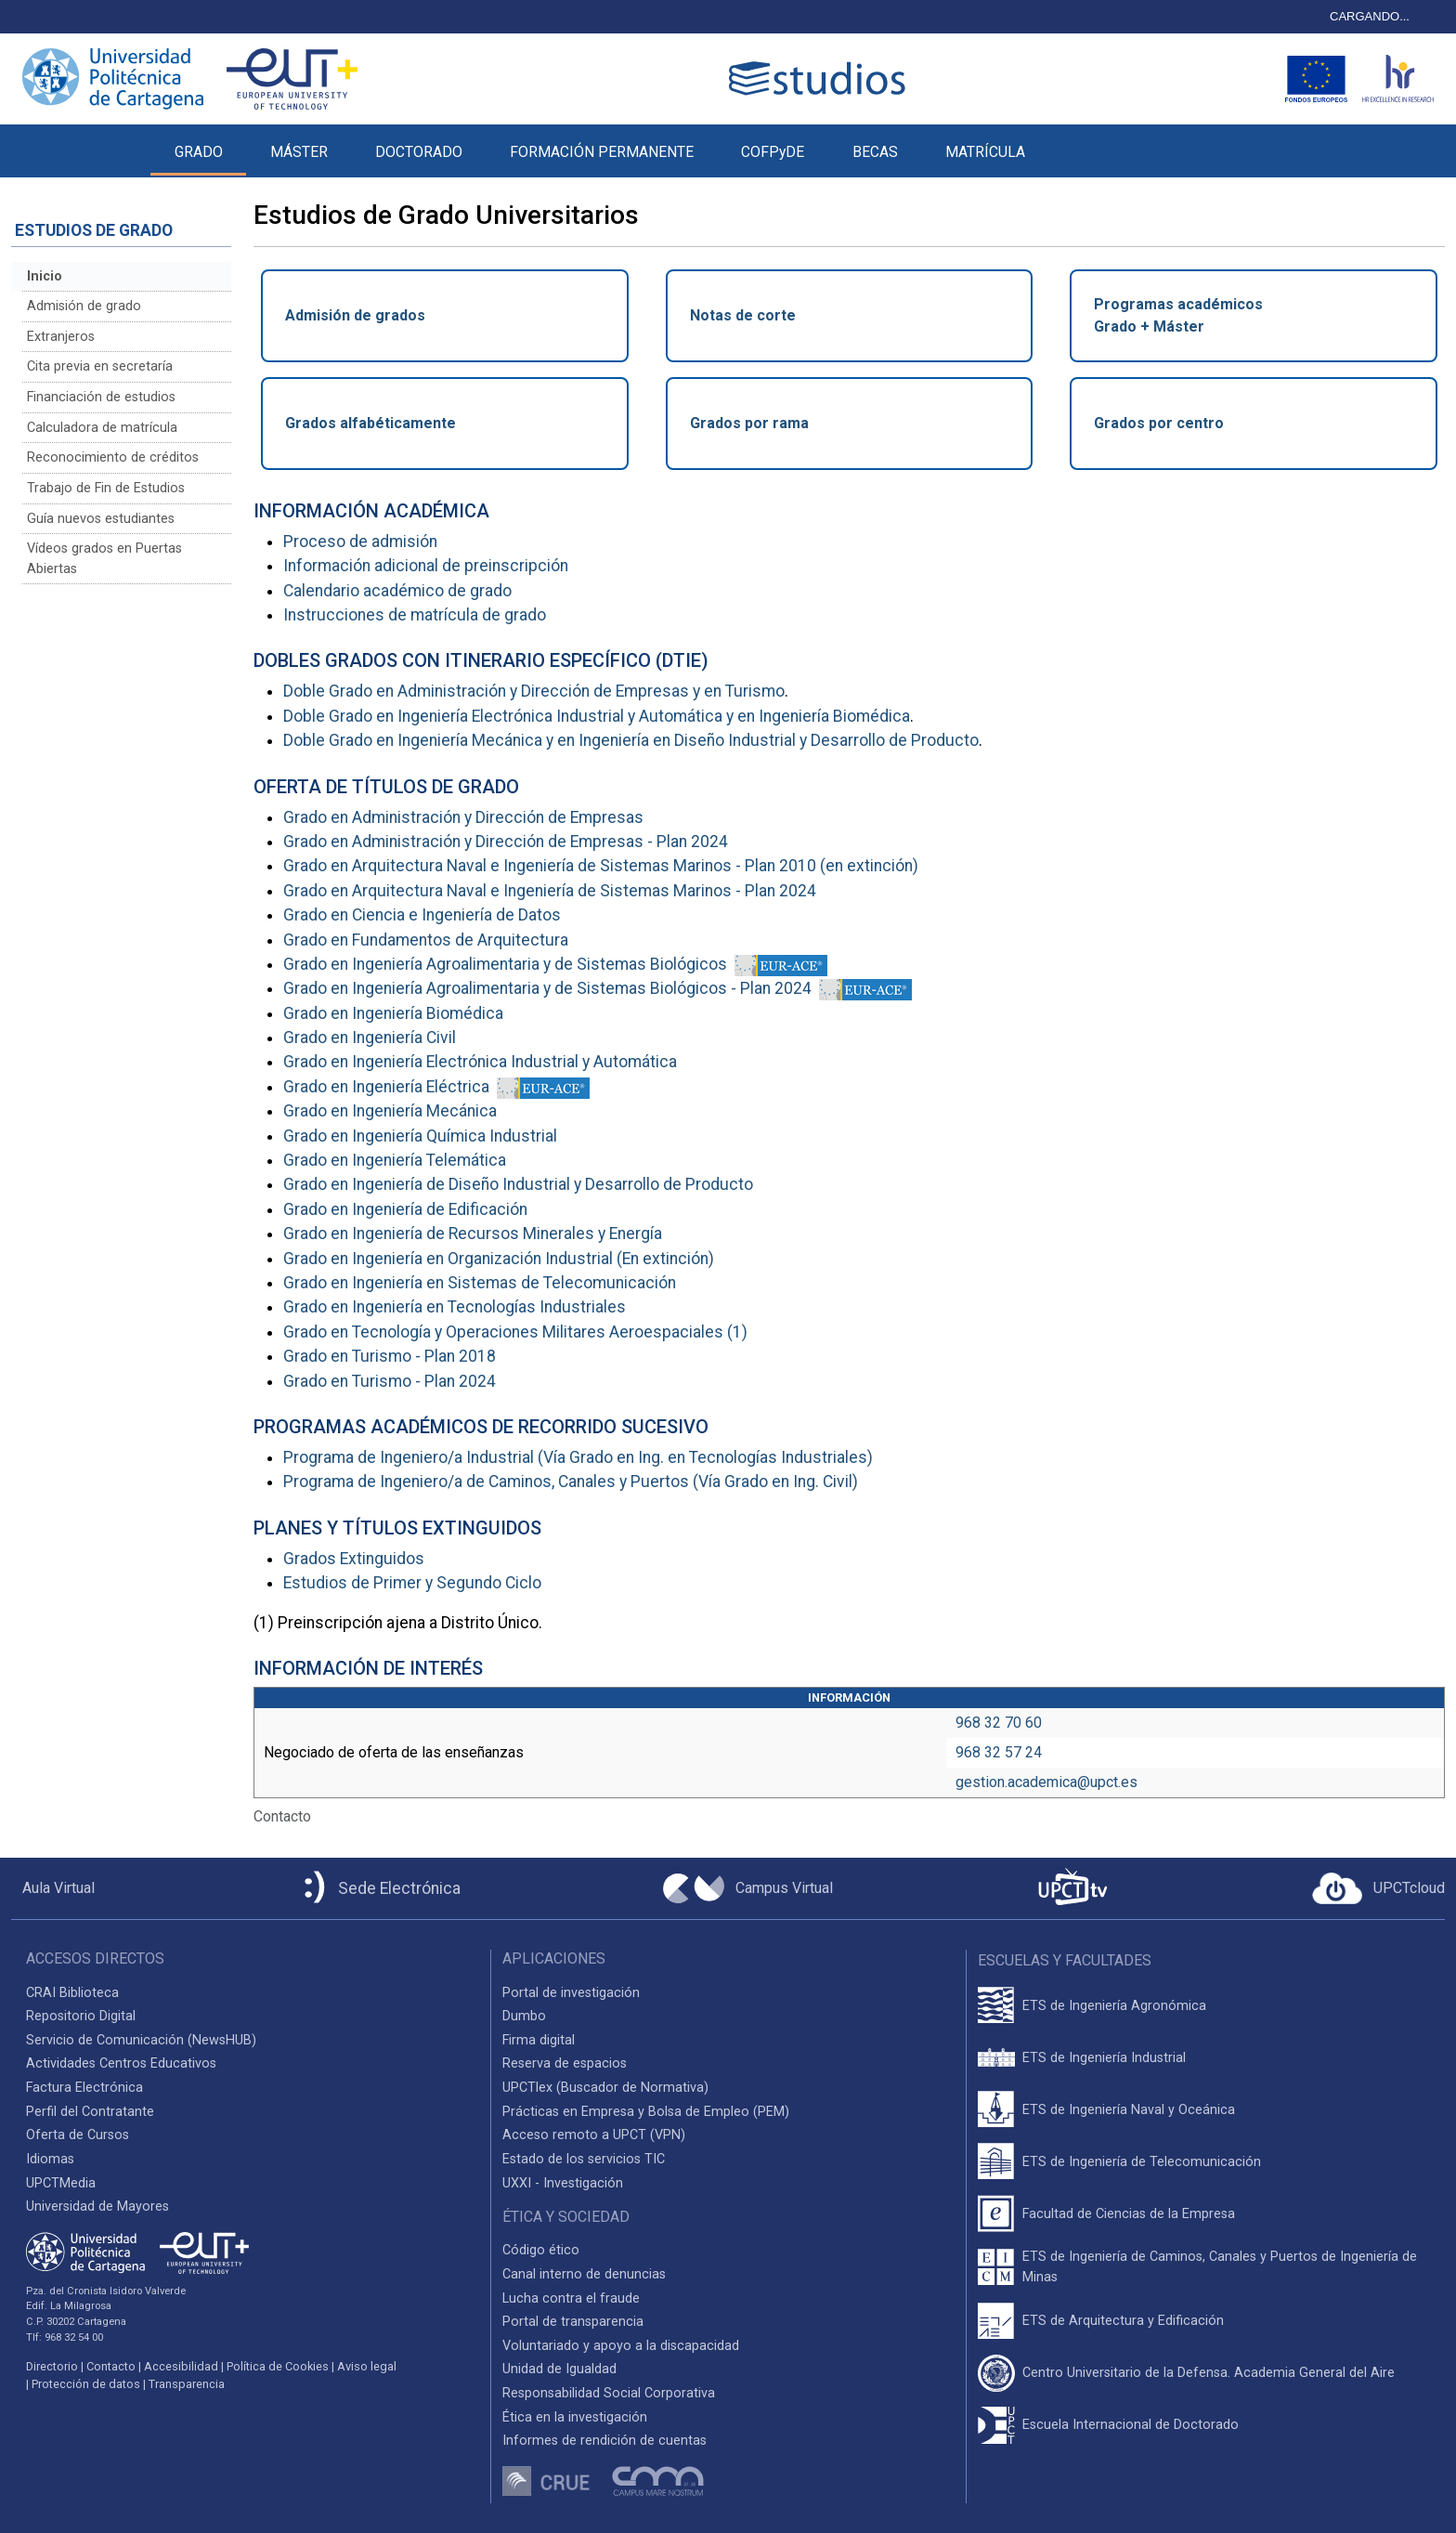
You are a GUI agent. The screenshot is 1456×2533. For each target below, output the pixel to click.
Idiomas (50, 2159)
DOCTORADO (418, 152)
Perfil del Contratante (90, 2112)
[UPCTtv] (1072, 1889)
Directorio (52, 2366)
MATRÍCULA (985, 152)
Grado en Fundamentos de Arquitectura (425, 940)
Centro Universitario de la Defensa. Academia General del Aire (1208, 2373)
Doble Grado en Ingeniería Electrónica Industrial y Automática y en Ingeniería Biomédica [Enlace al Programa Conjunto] (596, 716)
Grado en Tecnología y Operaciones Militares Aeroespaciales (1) (515, 1332)
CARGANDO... (1370, 16)
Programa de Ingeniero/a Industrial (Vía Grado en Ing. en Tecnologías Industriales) (578, 1457)
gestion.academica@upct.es (1047, 1782)
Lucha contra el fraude (571, 2298)
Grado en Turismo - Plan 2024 (389, 1381)
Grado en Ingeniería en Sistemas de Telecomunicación (479, 1282)
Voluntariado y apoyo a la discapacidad (620, 2346)
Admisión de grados (355, 315)
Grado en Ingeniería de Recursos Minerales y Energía (472, 1233)
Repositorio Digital (81, 2016)
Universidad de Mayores (97, 2206)
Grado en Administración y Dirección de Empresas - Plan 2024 (505, 841)
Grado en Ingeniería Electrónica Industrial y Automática (480, 1061)
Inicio (44, 276)
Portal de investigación (571, 1993)
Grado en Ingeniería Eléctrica (386, 1086)
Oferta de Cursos (77, 2135)
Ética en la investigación (574, 2417)
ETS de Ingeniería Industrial (1104, 2058)
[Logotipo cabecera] (821, 78)
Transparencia (187, 2384)
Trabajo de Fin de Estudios (106, 488)
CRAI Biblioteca (72, 1993)
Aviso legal (366, 2366)
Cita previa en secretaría (100, 366)
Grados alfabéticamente (370, 423)
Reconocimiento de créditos (113, 457)
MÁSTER (299, 152)
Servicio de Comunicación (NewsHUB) (141, 2040)
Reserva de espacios (564, 2063)
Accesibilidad (181, 2366)
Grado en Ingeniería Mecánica (390, 1111)
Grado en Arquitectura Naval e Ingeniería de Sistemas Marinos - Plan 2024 (549, 890)
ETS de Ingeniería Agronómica (1114, 2006)
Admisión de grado (84, 306)
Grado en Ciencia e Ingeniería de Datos (422, 915)
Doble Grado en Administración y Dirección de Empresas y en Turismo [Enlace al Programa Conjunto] (534, 691)
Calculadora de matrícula (102, 428)
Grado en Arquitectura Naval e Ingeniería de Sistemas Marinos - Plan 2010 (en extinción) (600, 865)
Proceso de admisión (360, 541)
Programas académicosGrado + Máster (1178, 315)
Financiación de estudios (101, 397)
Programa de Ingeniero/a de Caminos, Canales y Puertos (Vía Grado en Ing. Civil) (570, 1481)
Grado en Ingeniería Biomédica (393, 1013)
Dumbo (524, 2016)
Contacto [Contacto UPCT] (111, 2366)
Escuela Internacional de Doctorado (1130, 2425)
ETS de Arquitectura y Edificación (1123, 2321)
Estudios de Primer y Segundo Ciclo (412, 1582)
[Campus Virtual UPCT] (748, 1888)
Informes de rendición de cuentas (604, 2440)
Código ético (540, 2250)
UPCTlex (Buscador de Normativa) (605, 2088)
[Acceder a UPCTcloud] (1378, 1888)
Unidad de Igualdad (559, 2369)
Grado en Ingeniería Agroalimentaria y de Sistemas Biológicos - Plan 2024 (547, 988)
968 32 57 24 (999, 1752)
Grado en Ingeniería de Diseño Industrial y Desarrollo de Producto (518, 1184)
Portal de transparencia (573, 2322)
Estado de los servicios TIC (583, 2159)
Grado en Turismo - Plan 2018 (389, 1356)
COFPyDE (772, 152)
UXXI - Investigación (562, 2183)
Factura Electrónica (84, 2088)
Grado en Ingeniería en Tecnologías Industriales (454, 1307)
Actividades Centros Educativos (121, 2063)
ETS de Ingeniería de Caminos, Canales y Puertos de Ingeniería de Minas (1219, 2267)
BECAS (875, 152)
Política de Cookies (278, 2366)
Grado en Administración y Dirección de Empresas (463, 817)
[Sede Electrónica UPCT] (379, 1889)
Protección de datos (86, 2384)
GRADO (199, 152)
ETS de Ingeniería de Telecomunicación (1141, 2162)
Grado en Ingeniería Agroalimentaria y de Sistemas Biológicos (505, 964)
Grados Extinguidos (353, 1558)
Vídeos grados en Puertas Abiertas (104, 559)
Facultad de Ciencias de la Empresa (1128, 2214)
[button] (1072, 141)
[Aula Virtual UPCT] (53, 1888)
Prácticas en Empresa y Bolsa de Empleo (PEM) (645, 2112)
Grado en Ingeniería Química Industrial (420, 1136)
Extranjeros (61, 337)
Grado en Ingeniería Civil (369, 1037)
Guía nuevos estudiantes (101, 519)
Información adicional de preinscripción (425, 565)
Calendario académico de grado (397, 590)
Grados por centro (1159, 423)
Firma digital (538, 2040)
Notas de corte (743, 315)
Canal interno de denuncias (584, 2274)
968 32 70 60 (999, 1722)
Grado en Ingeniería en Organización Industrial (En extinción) (498, 1258)
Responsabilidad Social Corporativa (608, 2393)
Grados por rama (749, 423)
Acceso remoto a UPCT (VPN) (593, 2135)
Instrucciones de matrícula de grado (414, 615)
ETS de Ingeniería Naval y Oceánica (1128, 2110)
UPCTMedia (61, 2183)
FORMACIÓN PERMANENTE (602, 152)
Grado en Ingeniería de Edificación (405, 1209)
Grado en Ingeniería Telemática (394, 1160)
